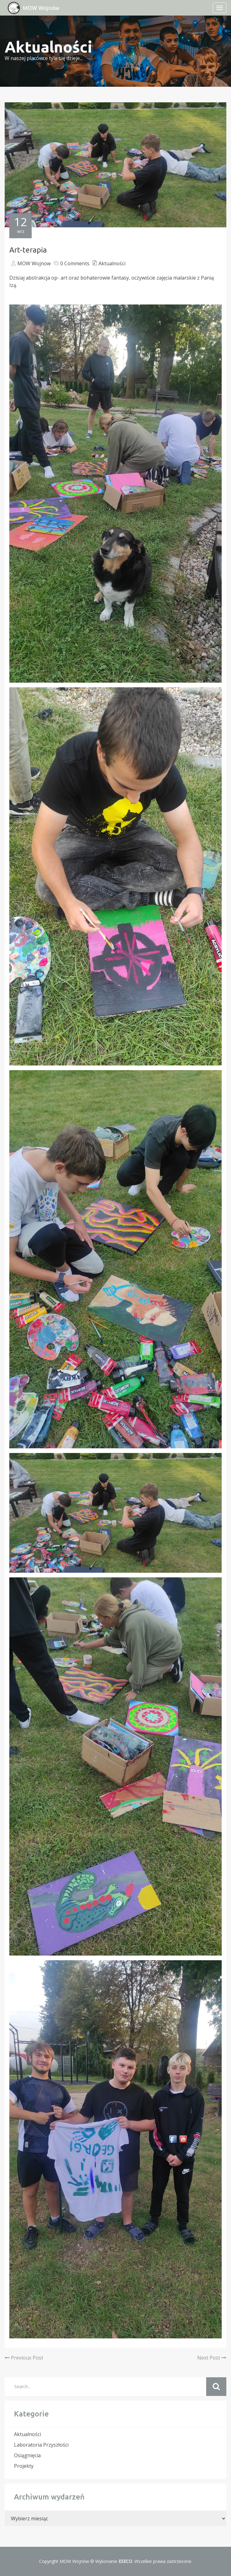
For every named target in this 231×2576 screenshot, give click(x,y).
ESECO (125, 2561)
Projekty (24, 2465)
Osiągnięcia (27, 2455)
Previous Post (24, 2357)
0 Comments (74, 263)
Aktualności (111, 263)
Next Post (211, 2357)
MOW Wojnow (34, 263)
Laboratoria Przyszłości (41, 2444)
